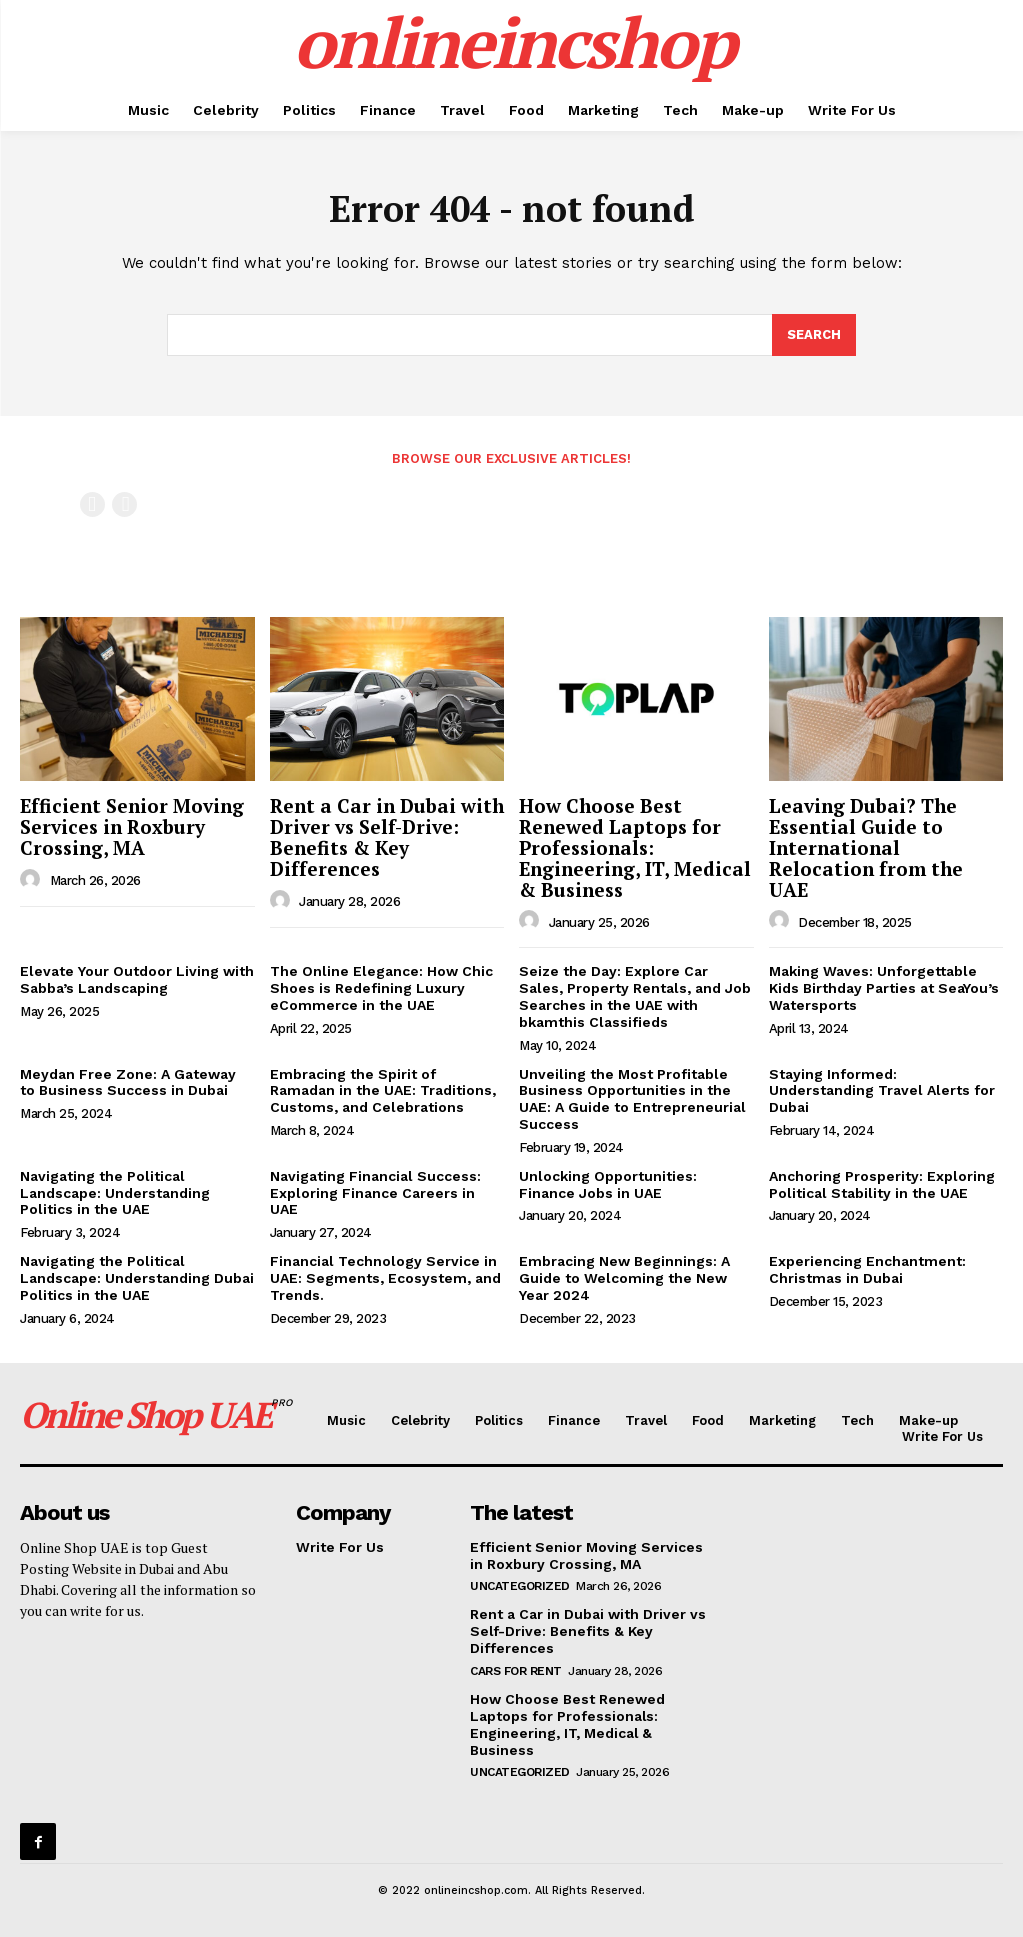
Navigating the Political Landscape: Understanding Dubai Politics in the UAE (137, 1278)
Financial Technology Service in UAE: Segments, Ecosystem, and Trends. (385, 1278)
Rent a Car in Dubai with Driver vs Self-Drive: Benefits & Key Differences (387, 837)
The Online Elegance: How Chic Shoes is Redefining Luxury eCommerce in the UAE (381, 988)
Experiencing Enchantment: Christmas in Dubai (867, 1269)
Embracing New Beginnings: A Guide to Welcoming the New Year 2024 (624, 1278)
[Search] (814, 336)
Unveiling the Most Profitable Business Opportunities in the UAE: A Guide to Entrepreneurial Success (632, 1099)
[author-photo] (33, 880)
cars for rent (516, 1671)
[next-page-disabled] (124, 504)
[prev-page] (92, 504)
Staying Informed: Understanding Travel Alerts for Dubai (882, 1091)
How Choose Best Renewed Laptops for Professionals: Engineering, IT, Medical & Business (635, 847)
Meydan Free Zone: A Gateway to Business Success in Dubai (128, 1082)
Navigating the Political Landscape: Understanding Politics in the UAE (115, 1193)
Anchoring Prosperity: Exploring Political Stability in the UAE (882, 1184)
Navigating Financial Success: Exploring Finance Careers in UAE (375, 1193)
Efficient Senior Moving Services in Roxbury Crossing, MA (132, 826)
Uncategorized (520, 1586)
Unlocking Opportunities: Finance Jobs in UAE (608, 1184)
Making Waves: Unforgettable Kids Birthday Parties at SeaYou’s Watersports (884, 988)
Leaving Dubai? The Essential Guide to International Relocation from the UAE (866, 847)
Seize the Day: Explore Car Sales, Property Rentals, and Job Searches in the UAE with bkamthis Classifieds (635, 996)
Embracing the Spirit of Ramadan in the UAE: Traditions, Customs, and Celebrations (383, 1091)
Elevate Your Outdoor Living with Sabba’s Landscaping (137, 979)
